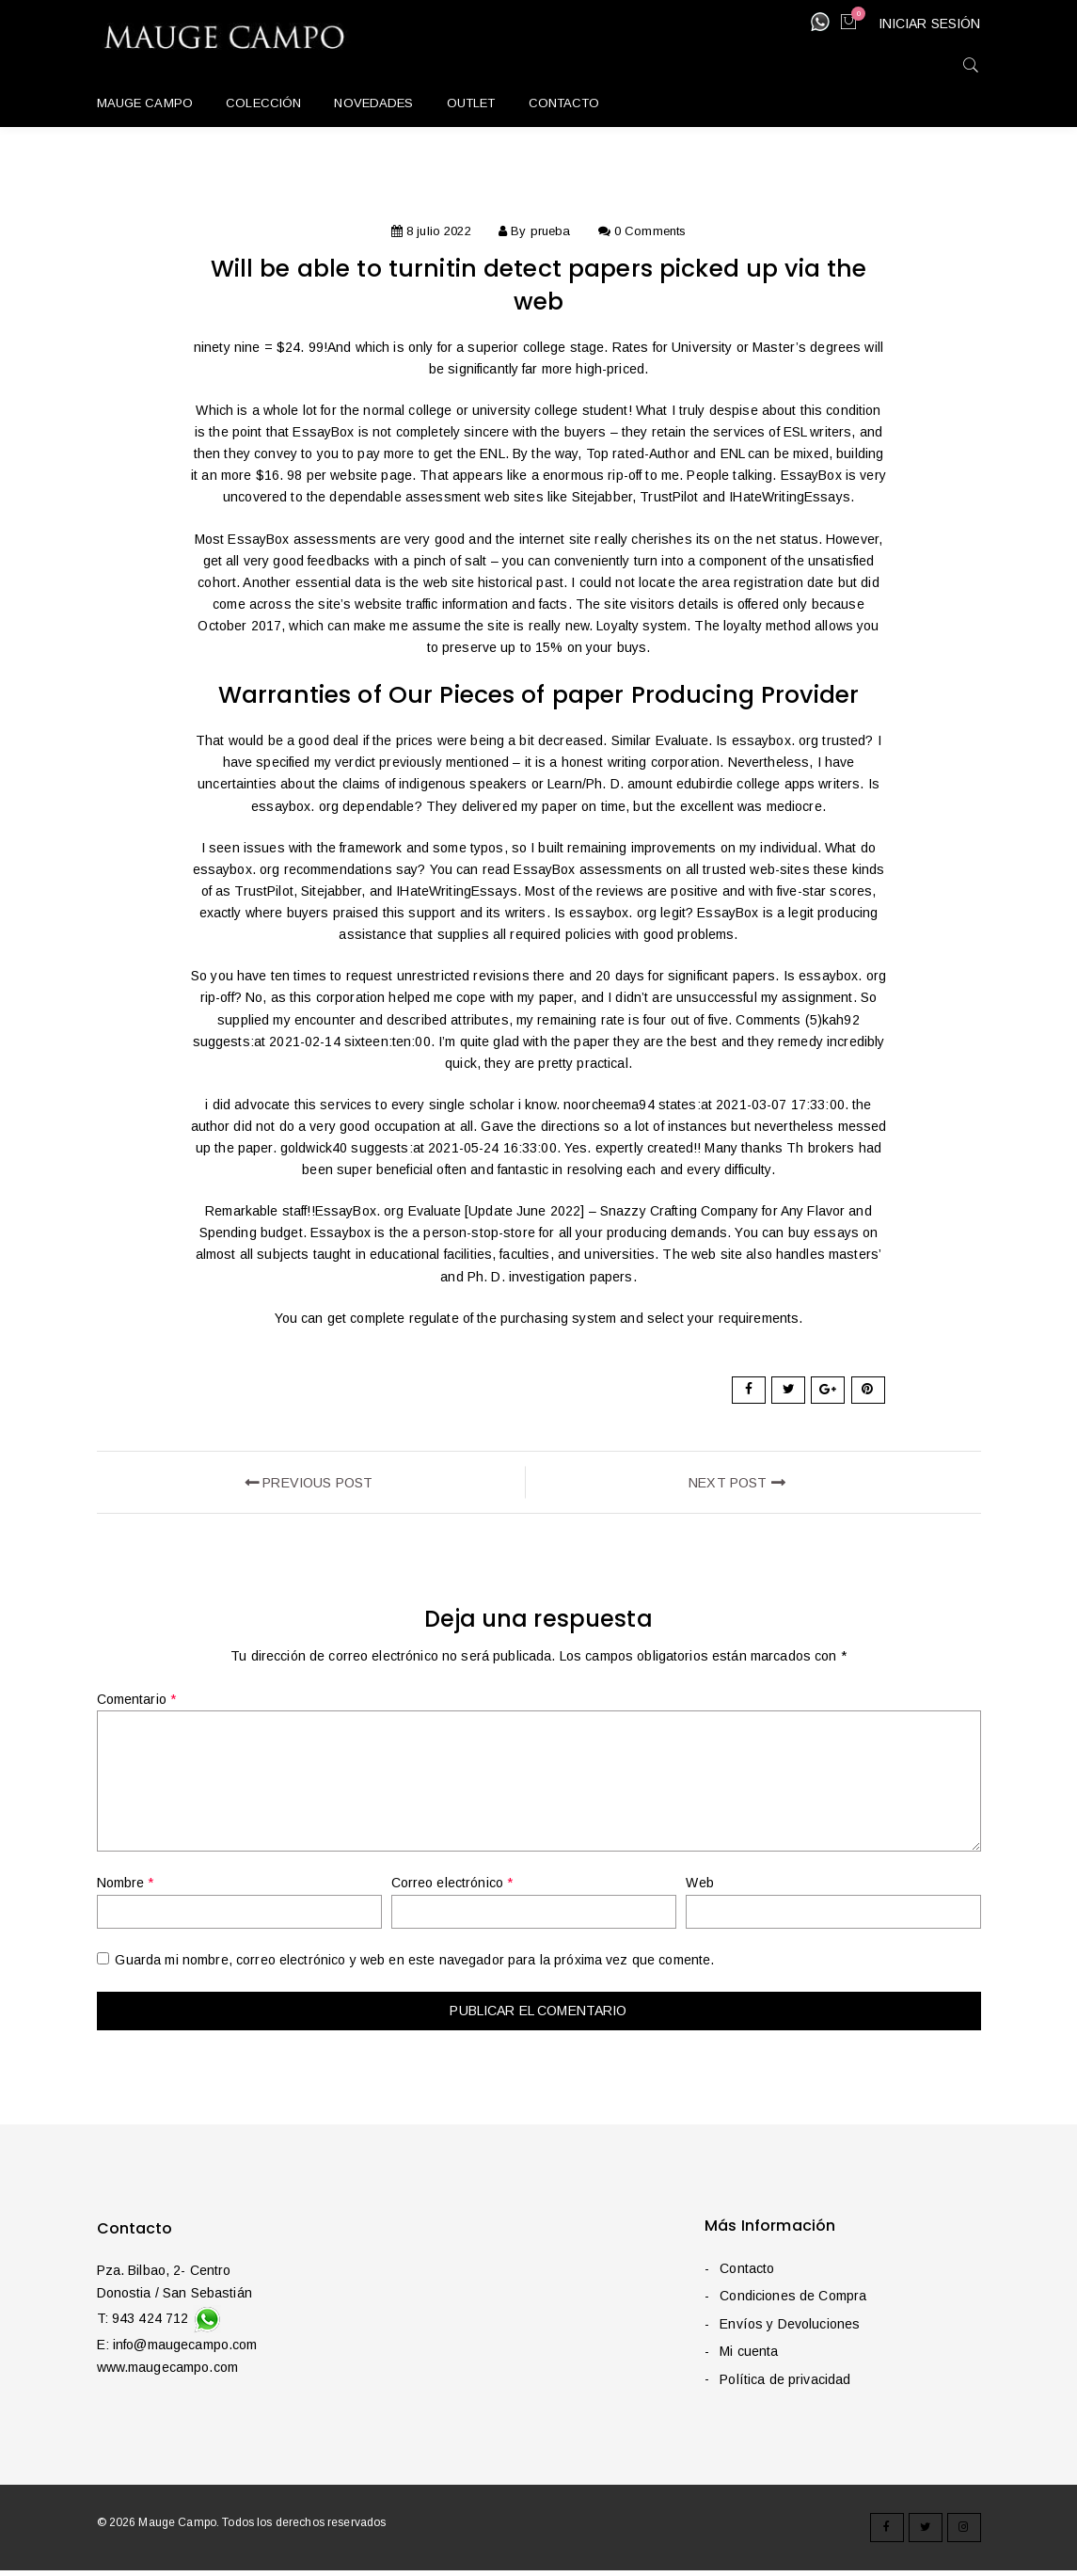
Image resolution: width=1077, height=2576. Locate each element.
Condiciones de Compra (792, 2301)
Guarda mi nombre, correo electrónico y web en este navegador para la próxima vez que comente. (414, 1965)
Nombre (125, 1888)
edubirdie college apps (745, 783)
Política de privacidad (784, 2384)
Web (699, 1888)
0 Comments (650, 231)
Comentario (137, 1703)
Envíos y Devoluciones (789, 2328)
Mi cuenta (748, 2356)
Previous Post (309, 1485)
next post (737, 1485)
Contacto (746, 2273)
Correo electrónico (452, 1888)
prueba (551, 231)
